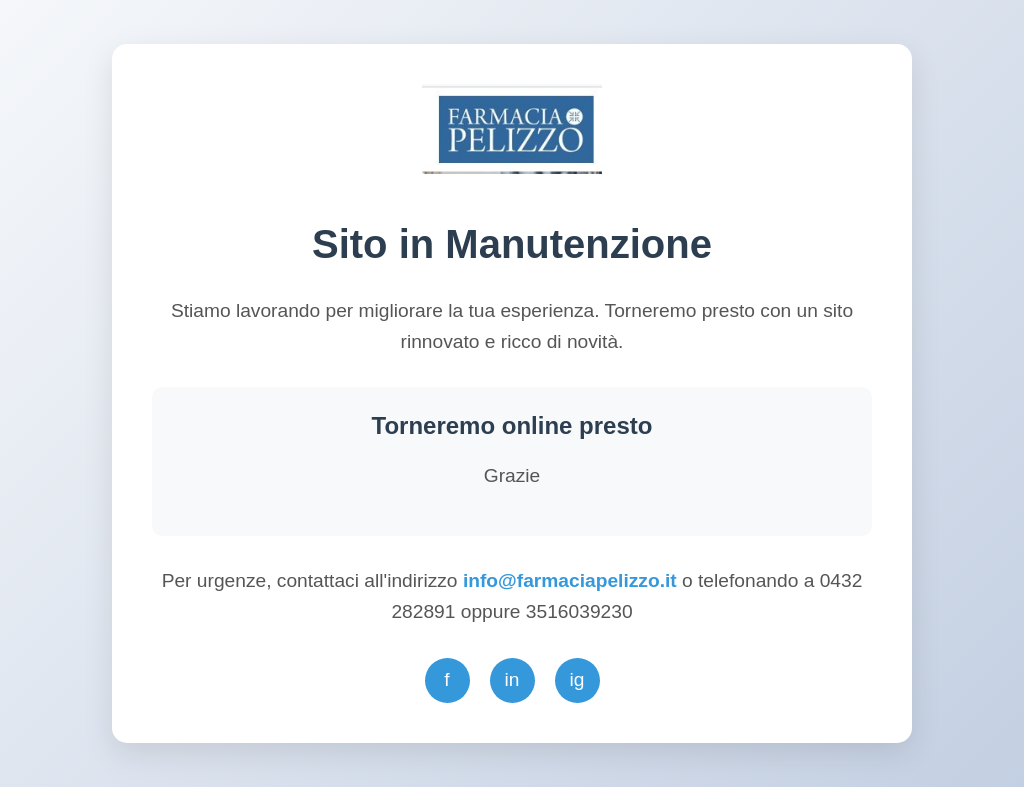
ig (577, 679)
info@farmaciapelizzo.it (572, 580)
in (512, 679)
